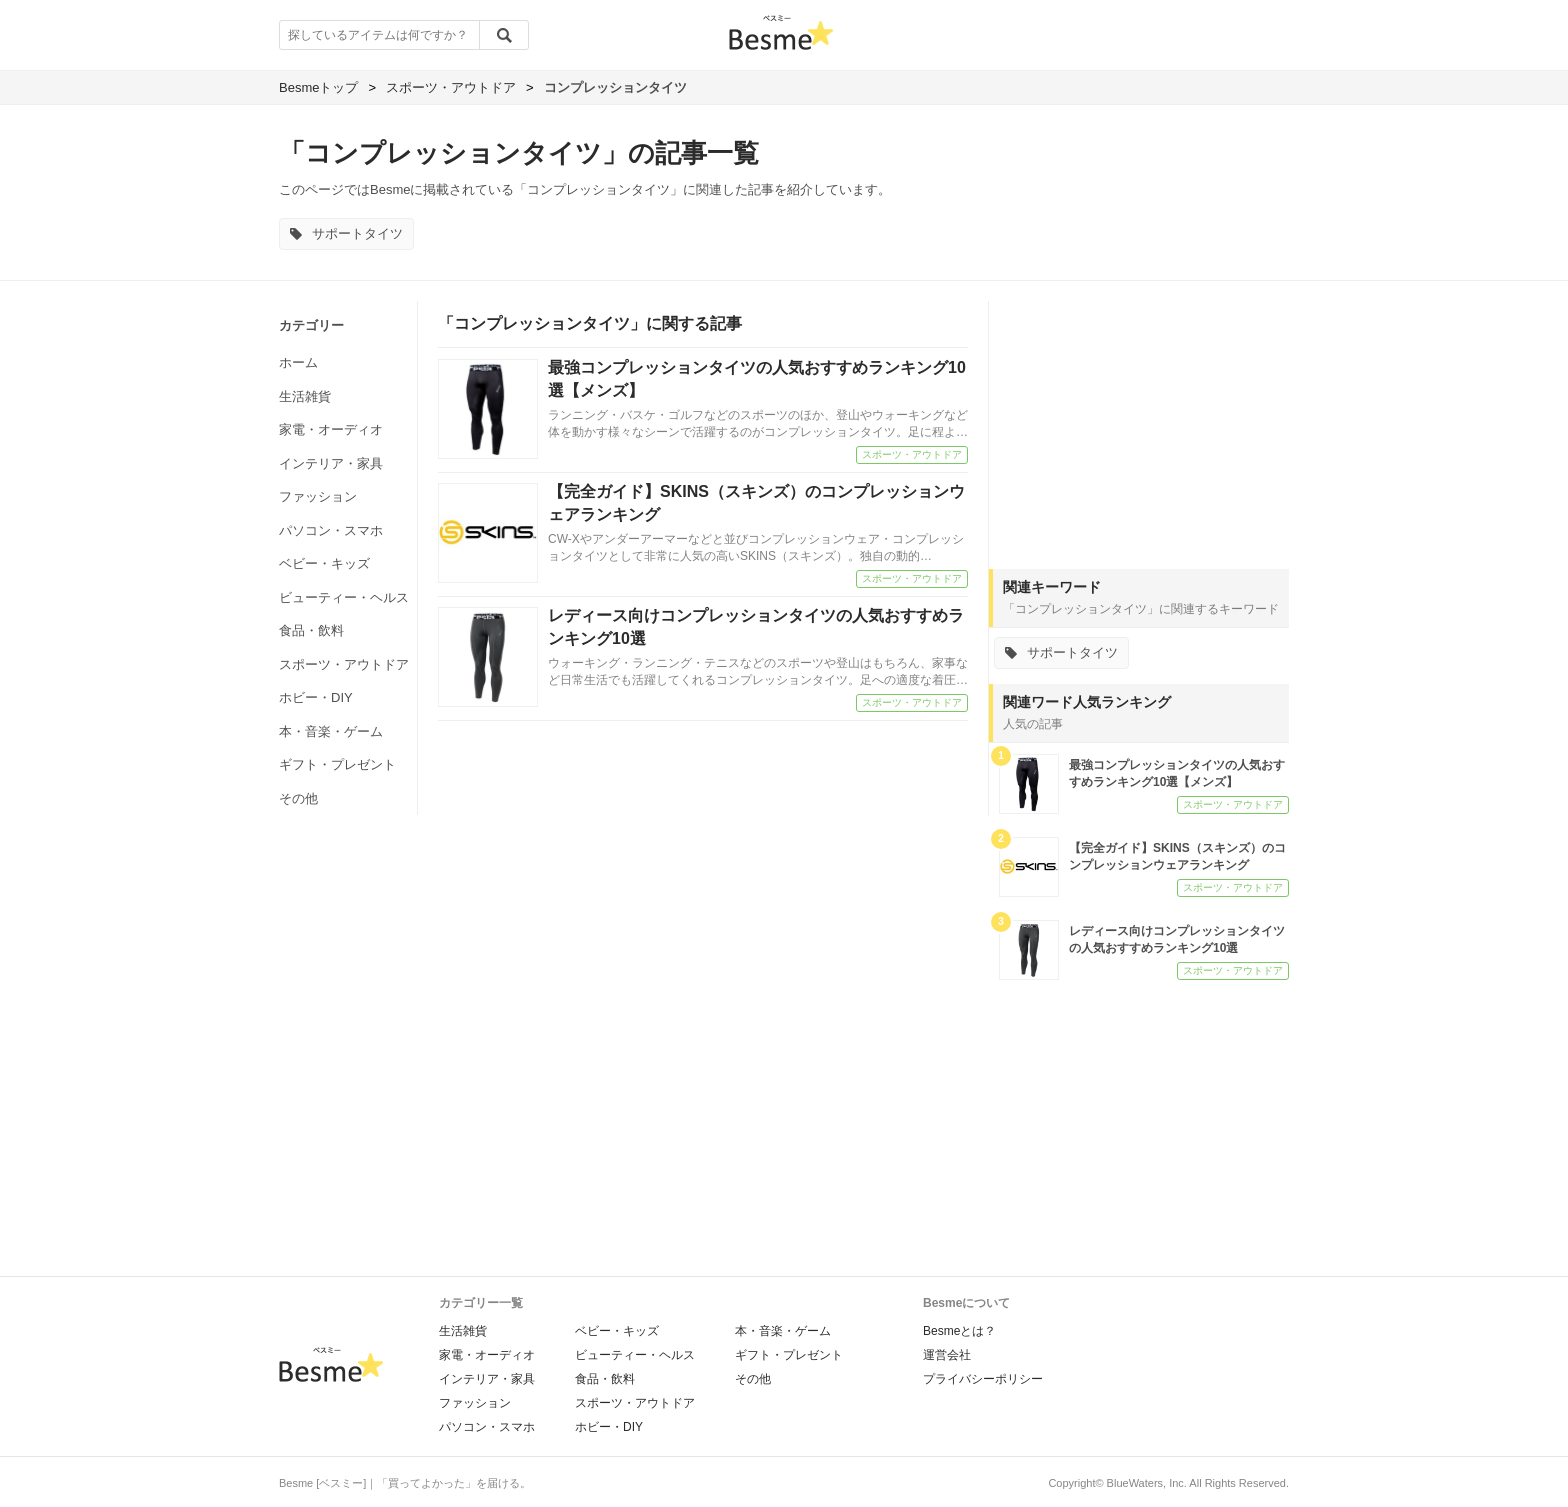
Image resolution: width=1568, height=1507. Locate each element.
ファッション (318, 496)
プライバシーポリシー (983, 1379)
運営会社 (947, 1355)
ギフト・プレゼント (337, 764)
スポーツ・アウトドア (344, 664)
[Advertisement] (1139, 426)
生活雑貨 (305, 396)
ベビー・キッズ (324, 563)
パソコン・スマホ (331, 530)
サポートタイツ (346, 234)
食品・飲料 (311, 630)
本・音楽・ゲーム (331, 731)
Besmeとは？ (959, 1331)
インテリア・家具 (331, 463)
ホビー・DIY (316, 697)
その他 (298, 798)
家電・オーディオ (331, 429)
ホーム (298, 362)
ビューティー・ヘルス (344, 597)
